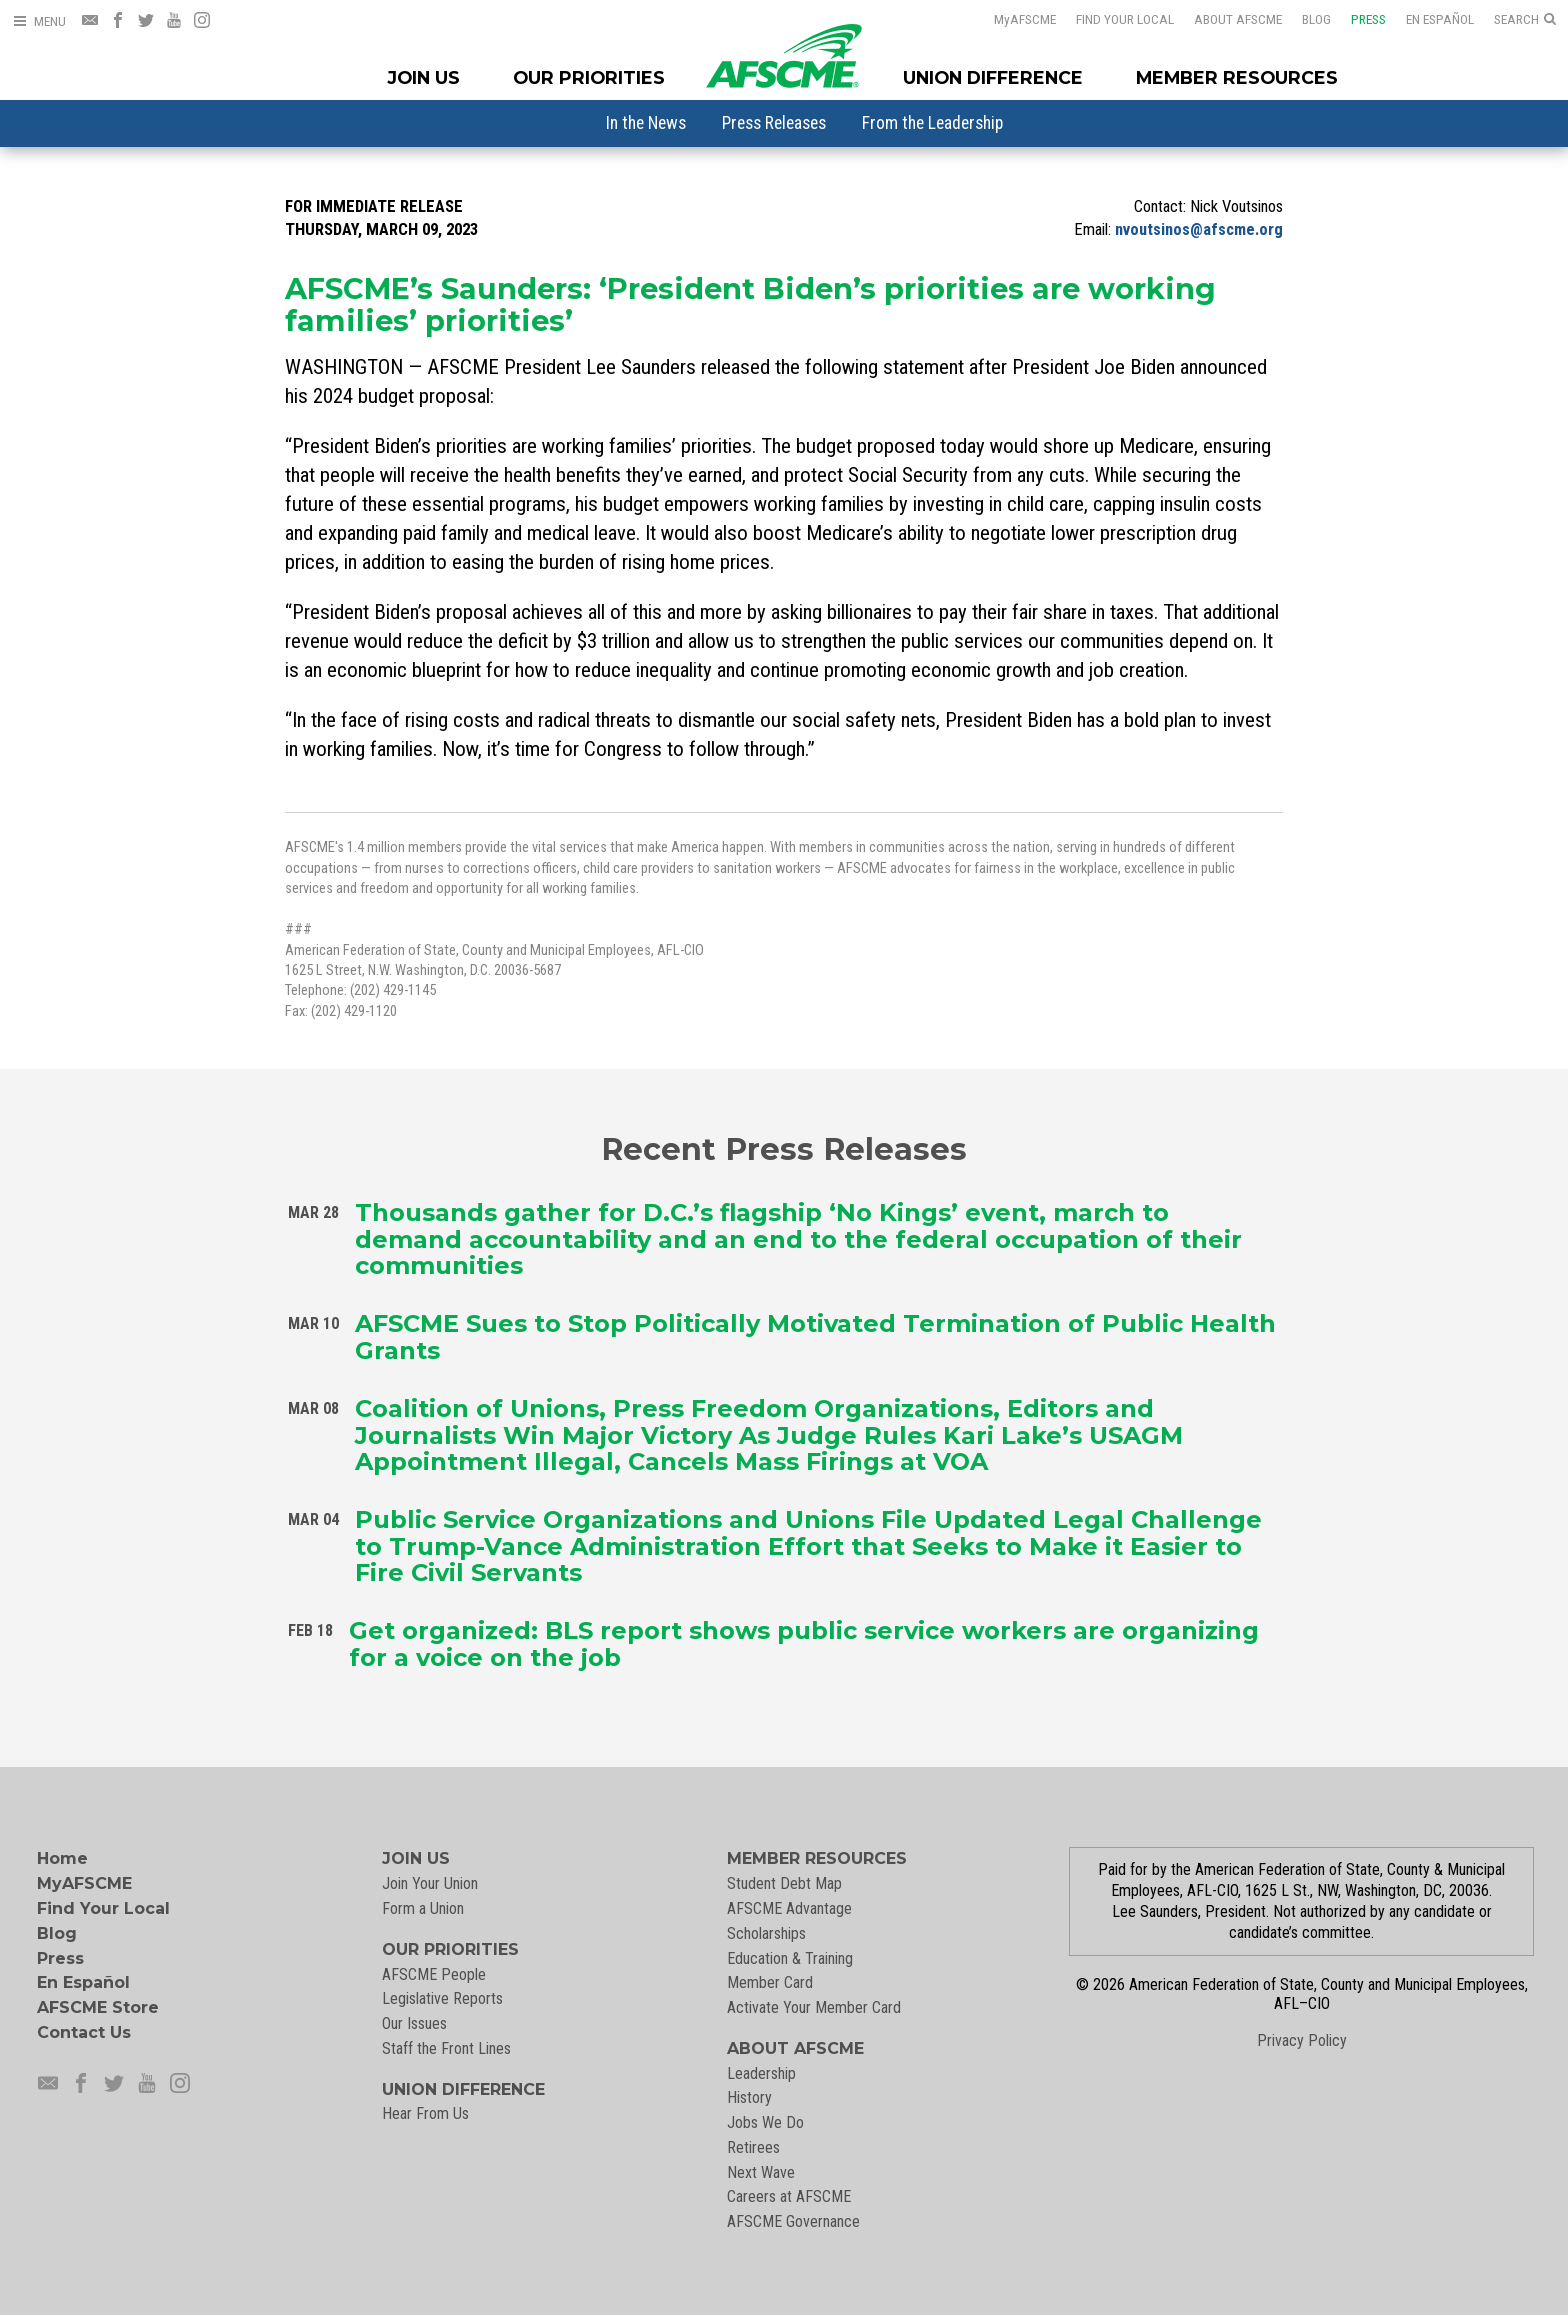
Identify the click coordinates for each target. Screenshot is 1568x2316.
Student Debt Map (784, 1883)
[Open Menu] (39, 21)
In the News (646, 123)
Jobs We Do (765, 2122)
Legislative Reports (442, 1998)
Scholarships (766, 1933)
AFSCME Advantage (789, 1908)
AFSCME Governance (793, 2221)
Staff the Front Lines (446, 2048)
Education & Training (790, 1958)
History (749, 2097)
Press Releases (774, 123)
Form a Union (423, 1908)
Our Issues (414, 2023)
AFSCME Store (98, 2007)
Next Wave (761, 2172)
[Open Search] (1525, 20)
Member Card (770, 1982)
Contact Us (84, 2032)
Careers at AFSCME (789, 2196)
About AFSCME (1238, 19)
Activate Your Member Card (814, 2007)
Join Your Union (430, 1883)
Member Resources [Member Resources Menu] (1237, 77)
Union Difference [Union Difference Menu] (993, 77)
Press (1368, 19)
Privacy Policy (1302, 2040)
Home (62, 1858)
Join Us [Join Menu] (424, 77)
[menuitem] (646, 123)
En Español (1440, 19)
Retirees (753, 2147)
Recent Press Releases (784, 1148)
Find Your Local (1125, 19)
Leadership (761, 2073)
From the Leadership (932, 123)
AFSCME (1025, 19)
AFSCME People (434, 1974)
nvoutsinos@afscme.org (1199, 229)
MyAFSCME (84, 1883)
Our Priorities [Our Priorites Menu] (589, 77)
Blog (1316, 19)
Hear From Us (425, 2113)
